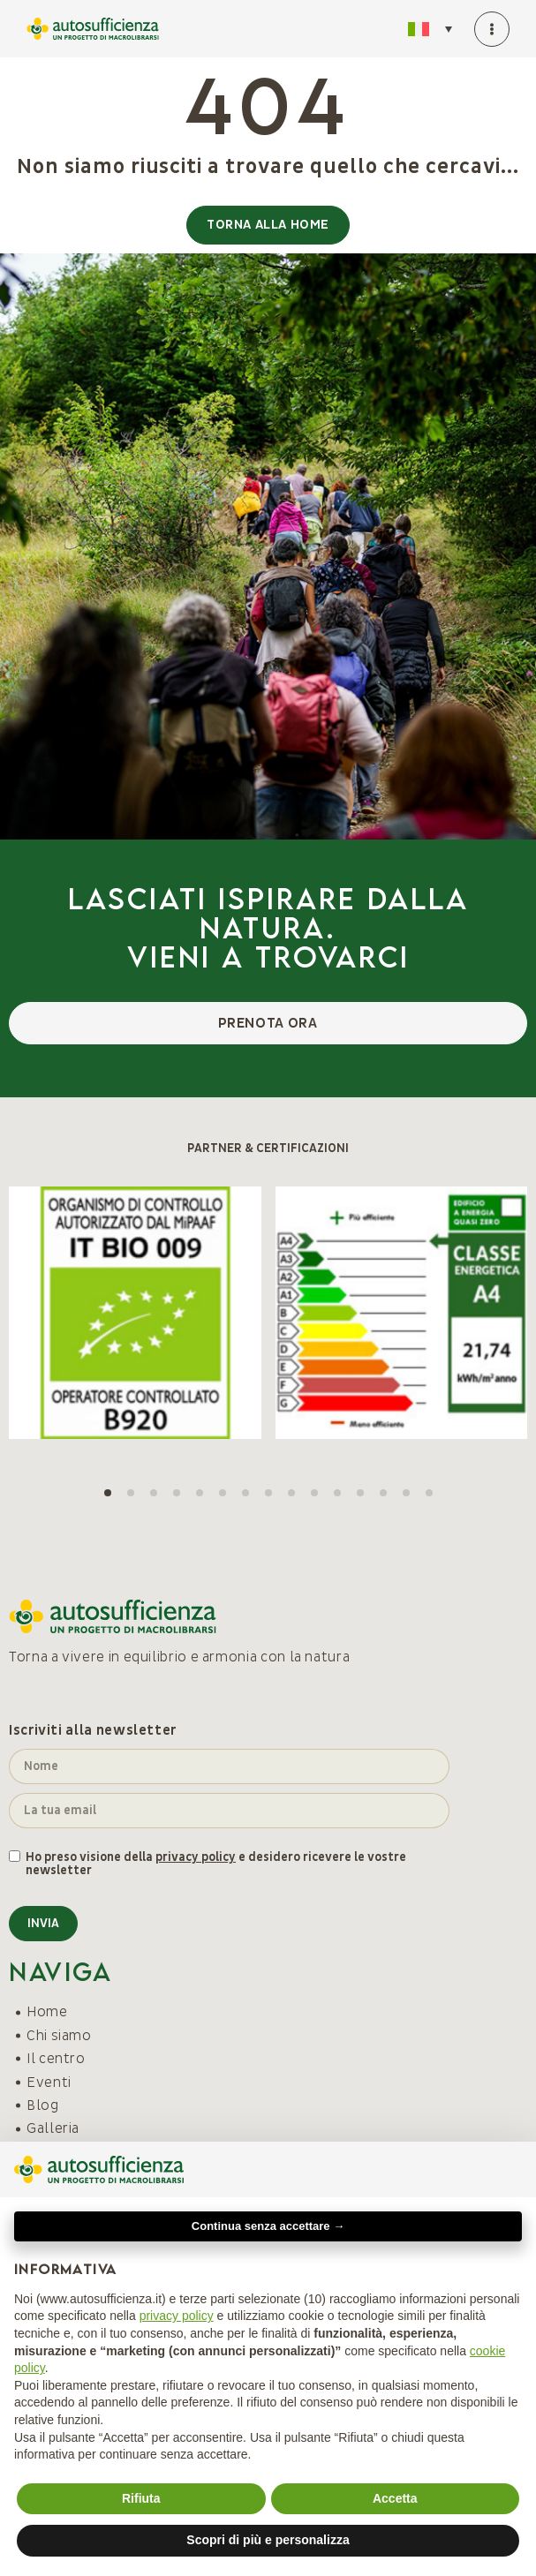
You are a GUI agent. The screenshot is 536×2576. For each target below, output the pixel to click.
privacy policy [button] (177, 2316)
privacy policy (195, 1856)
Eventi (49, 2082)
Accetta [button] (395, 2498)
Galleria (52, 2128)
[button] (107, 1492)
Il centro (56, 2059)
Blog (42, 2105)
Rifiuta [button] (141, 2498)
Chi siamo (59, 2036)
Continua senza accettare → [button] (268, 2226)
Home (47, 2012)
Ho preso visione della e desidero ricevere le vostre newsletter (216, 1864)
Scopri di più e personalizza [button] (267, 2540)
